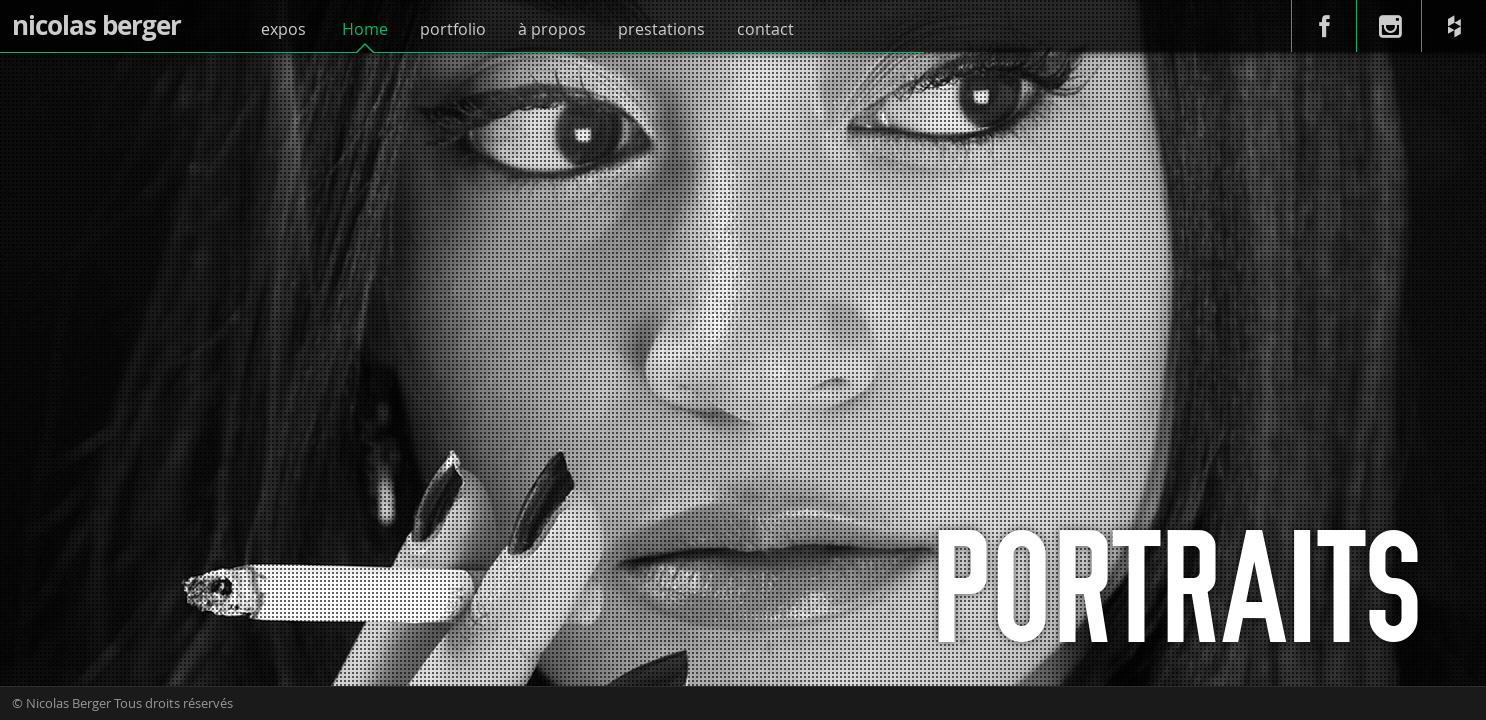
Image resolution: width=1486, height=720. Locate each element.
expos (283, 29)
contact (765, 29)
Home (365, 29)
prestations (661, 29)
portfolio (453, 29)
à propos (552, 29)
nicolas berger (96, 25)
